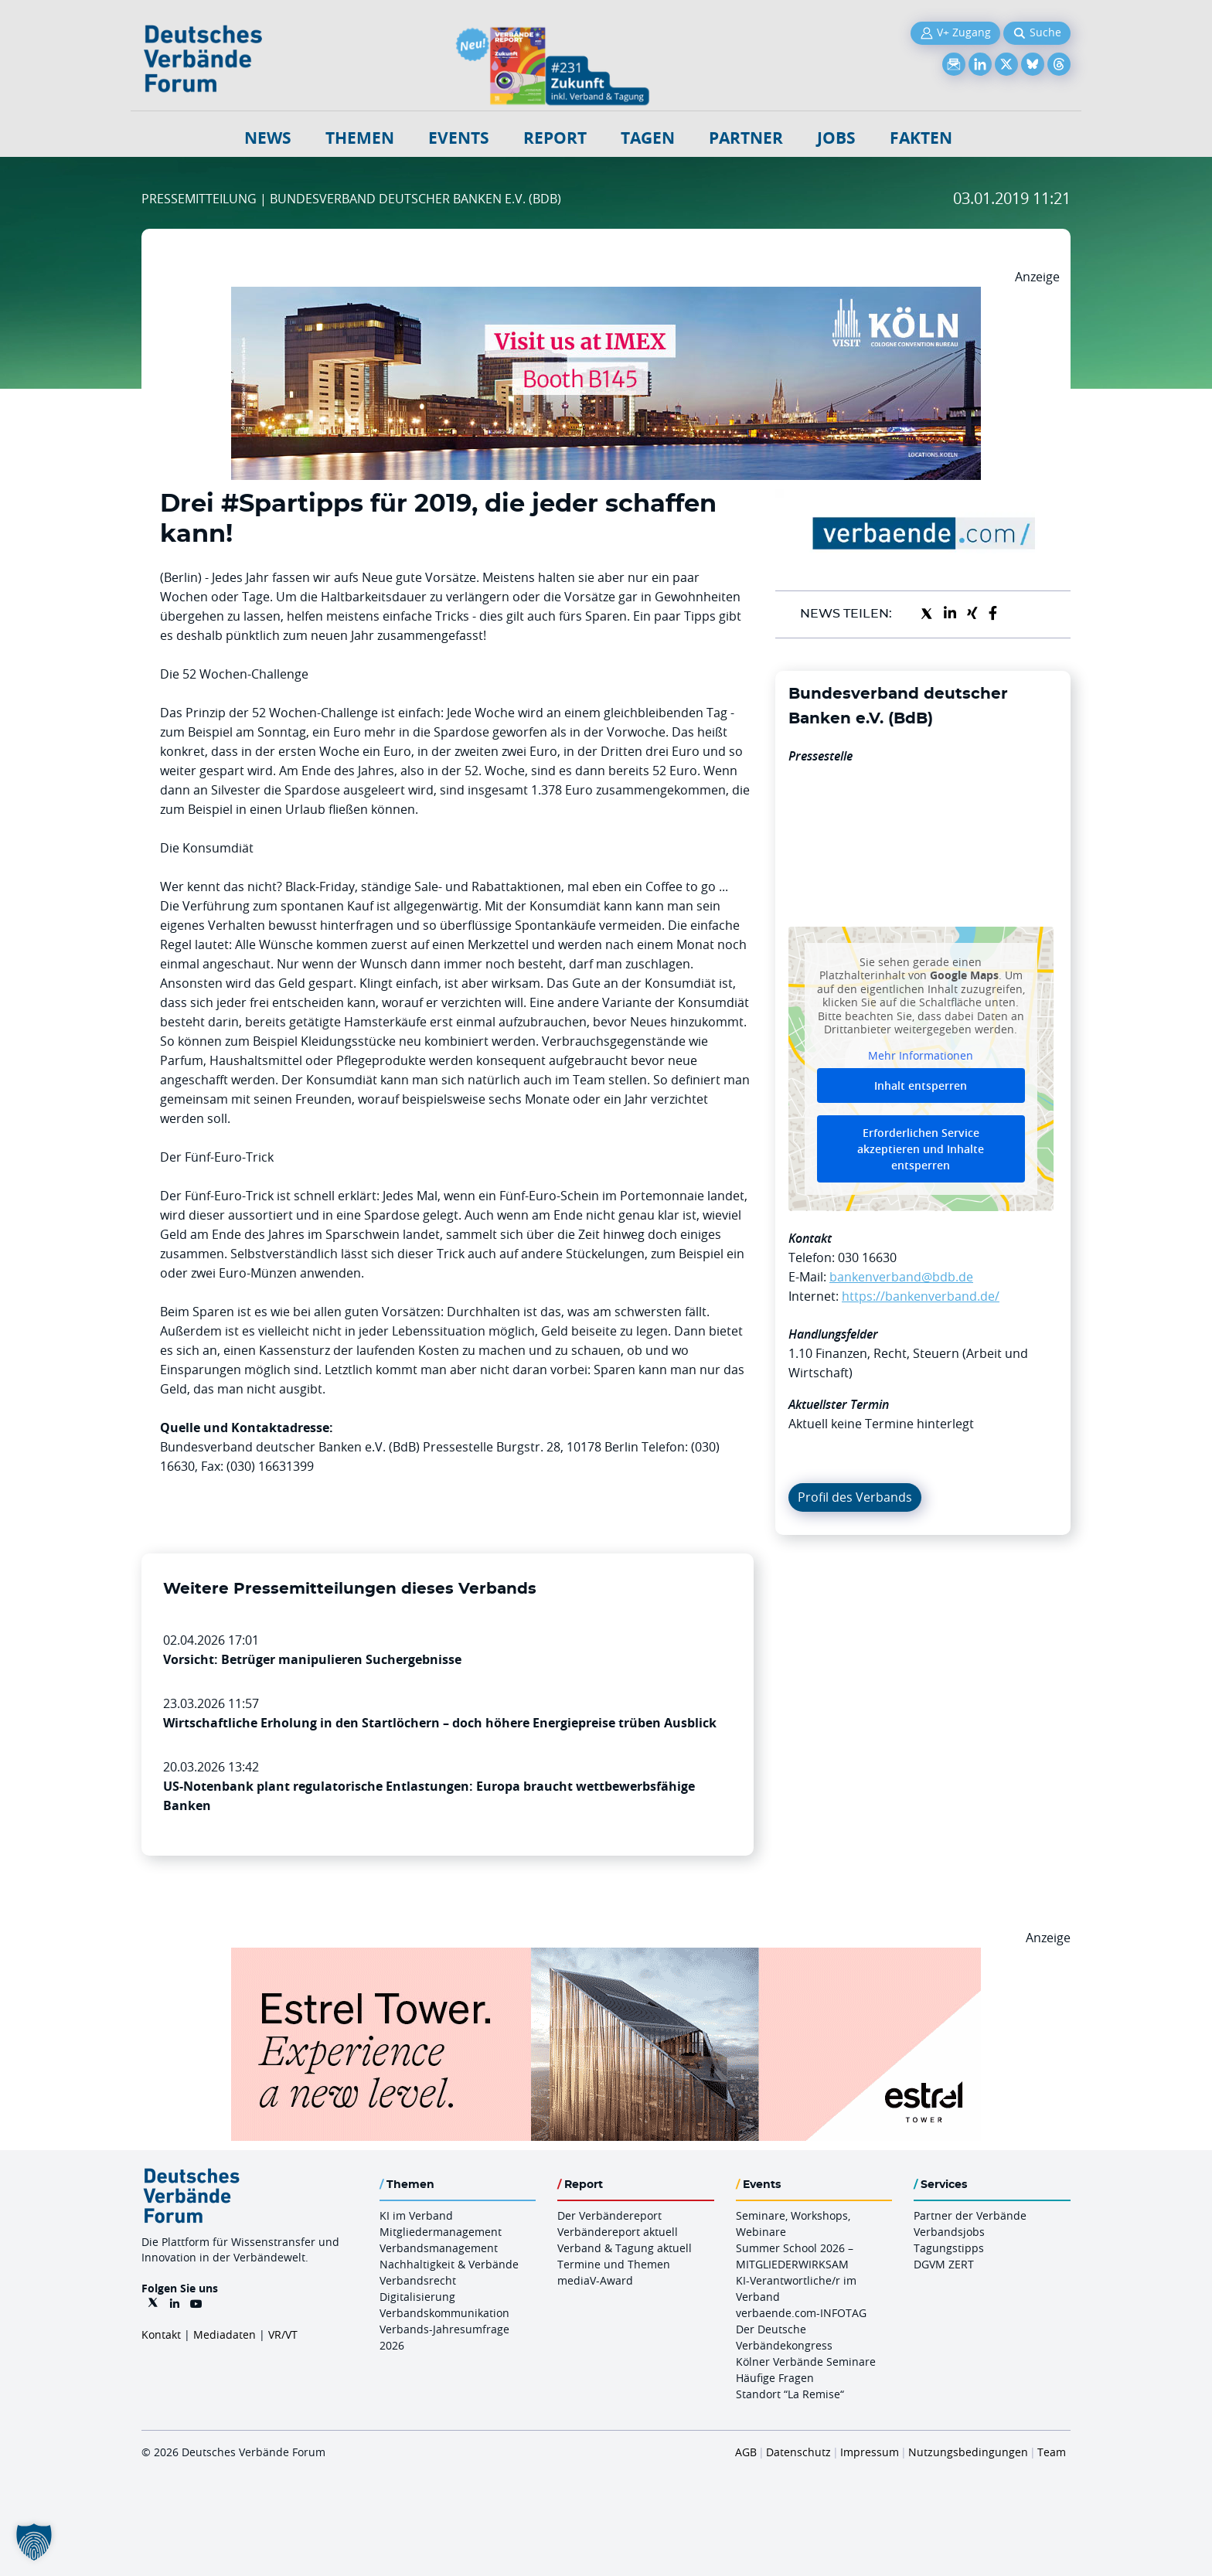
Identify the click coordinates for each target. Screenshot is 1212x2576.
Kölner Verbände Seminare (806, 2361)
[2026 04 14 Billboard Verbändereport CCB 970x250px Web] (606, 296)
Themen (359, 138)
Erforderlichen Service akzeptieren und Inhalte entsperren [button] (920, 1148)
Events (458, 138)
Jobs (836, 138)
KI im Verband (416, 2215)
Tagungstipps (949, 2248)
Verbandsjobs (949, 2231)
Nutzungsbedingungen (968, 2452)
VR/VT (283, 2334)
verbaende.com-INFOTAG (801, 2312)
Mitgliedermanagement (441, 2231)
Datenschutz (798, 2452)
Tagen (648, 138)
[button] (34, 2542)
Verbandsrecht (418, 2280)
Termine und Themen (613, 2264)
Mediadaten (224, 2334)
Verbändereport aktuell (617, 2231)
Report (555, 138)
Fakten (921, 138)
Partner (746, 138)
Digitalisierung (417, 2296)
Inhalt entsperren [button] (920, 1085)
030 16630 (867, 1257)
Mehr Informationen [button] (920, 1055)
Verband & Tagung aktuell (624, 2248)
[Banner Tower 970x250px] (606, 1956)
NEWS (267, 138)
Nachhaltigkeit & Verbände (449, 2264)
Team (1051, 2452)
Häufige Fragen (775, 2377)
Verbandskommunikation (444, 2312)
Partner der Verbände (970, 2215)
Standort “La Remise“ (790, 2394)
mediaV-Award (595, 2280)
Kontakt (161, 2334)
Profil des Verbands (855, 1497)
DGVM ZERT (944, 2264)
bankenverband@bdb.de (901, 1276)
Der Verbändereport (609, 2215)
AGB (746, 2452)
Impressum (869, 2452)
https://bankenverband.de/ (920, 1296)
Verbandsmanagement (439, 2248)
